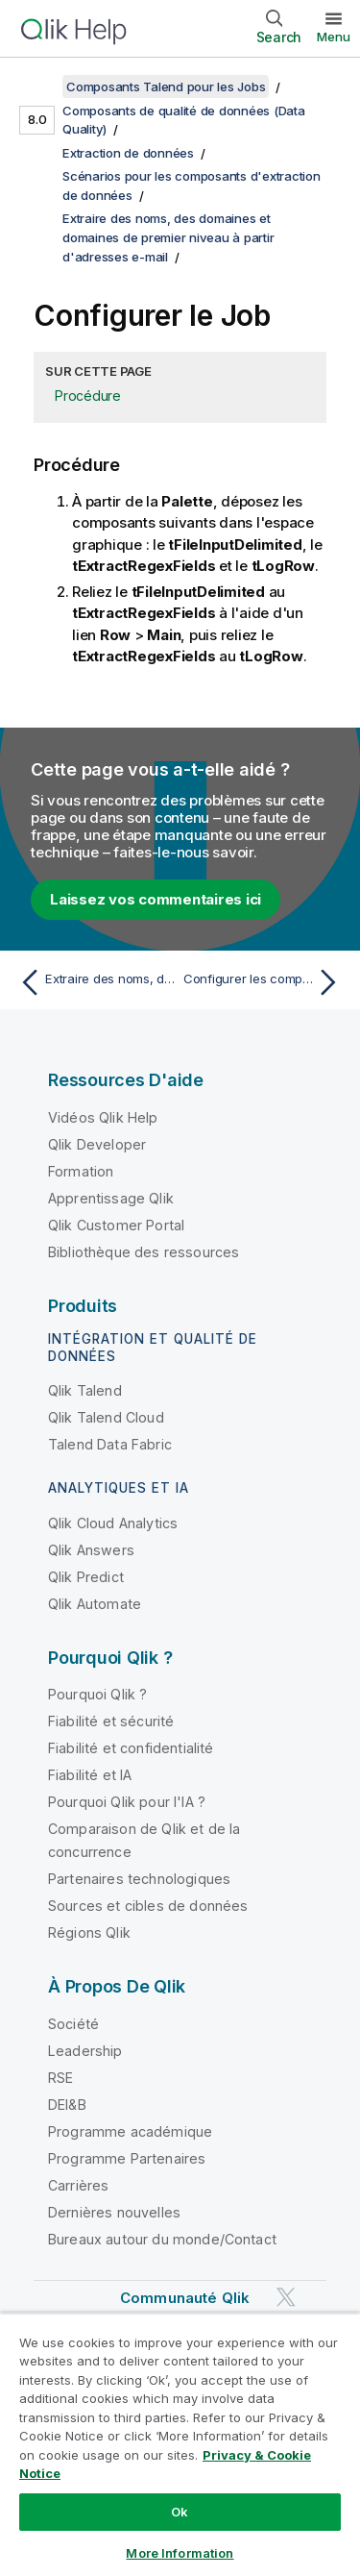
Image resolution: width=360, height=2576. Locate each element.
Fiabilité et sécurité (111, 1721)
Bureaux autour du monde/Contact (162, 2239)
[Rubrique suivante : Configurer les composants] (264, 982)
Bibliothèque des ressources (143, 1252)
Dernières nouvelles (114, 2212)
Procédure (88, 395)
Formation (80, 1171)
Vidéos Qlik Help (103, 1117)
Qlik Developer (97, 1144)
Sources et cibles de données (148, 1905)
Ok (179, 2511)
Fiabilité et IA (90, 1775)
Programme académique (130, 2131)
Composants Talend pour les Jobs (165, 86)
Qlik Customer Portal (116, 1225)
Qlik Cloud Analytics (113, 1523)
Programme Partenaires (126, 2158)
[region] (180, 2444)
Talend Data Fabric (110, 1444)
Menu (333, 36)
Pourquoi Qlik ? (97, 1694)
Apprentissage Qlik (111, 1198)
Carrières (78, 2185)
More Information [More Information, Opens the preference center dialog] (179, 2553)
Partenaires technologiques (139, 1878)
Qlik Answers (91, 1550)
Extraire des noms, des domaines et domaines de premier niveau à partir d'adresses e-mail (168, 237)
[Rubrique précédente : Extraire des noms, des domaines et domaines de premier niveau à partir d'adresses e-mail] (95, 982)
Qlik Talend (85, 1390)
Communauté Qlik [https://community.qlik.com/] (185, 2298)
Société (73, 2024)
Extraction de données (128, 153)
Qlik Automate (94, 1604)
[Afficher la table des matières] (38, 86)
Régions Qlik (89, 1932)
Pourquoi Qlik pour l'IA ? (126, 1802)
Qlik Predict (86, 1577)
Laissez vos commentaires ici (155, 899)
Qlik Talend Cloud (106, 1417)
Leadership (85, 2051)
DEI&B (67, 2104)
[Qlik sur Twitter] (286, 2297)
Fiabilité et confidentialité (130, 1748)
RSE (60, 2077)
